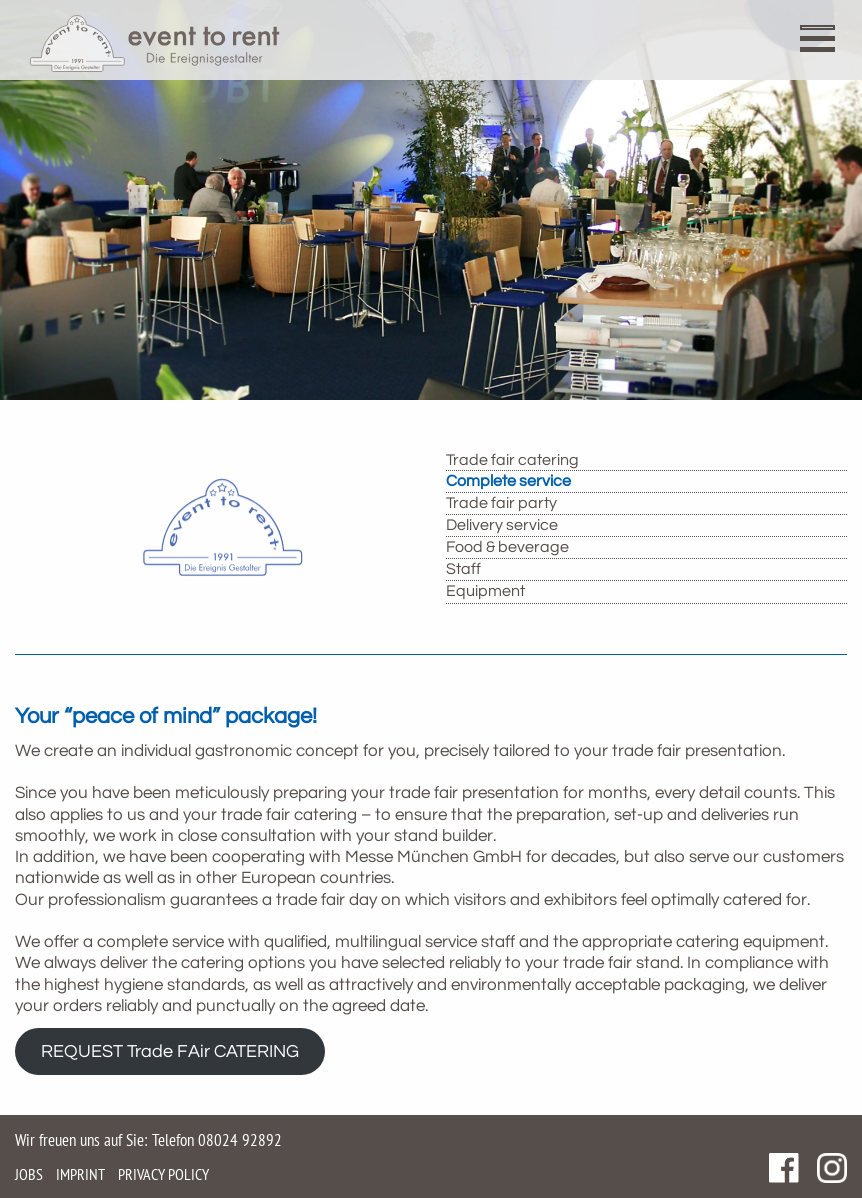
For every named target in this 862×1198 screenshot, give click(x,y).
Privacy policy (163, 1174)
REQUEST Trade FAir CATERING (170, 1051)
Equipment (485, 591)
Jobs (29, 1174)
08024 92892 (240, 1140)
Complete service (508, 481)
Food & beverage (507, 547)
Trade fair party (501, 503)
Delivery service (502, 525)
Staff (463, 569)
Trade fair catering (512, 460)
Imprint (80, 1174)
